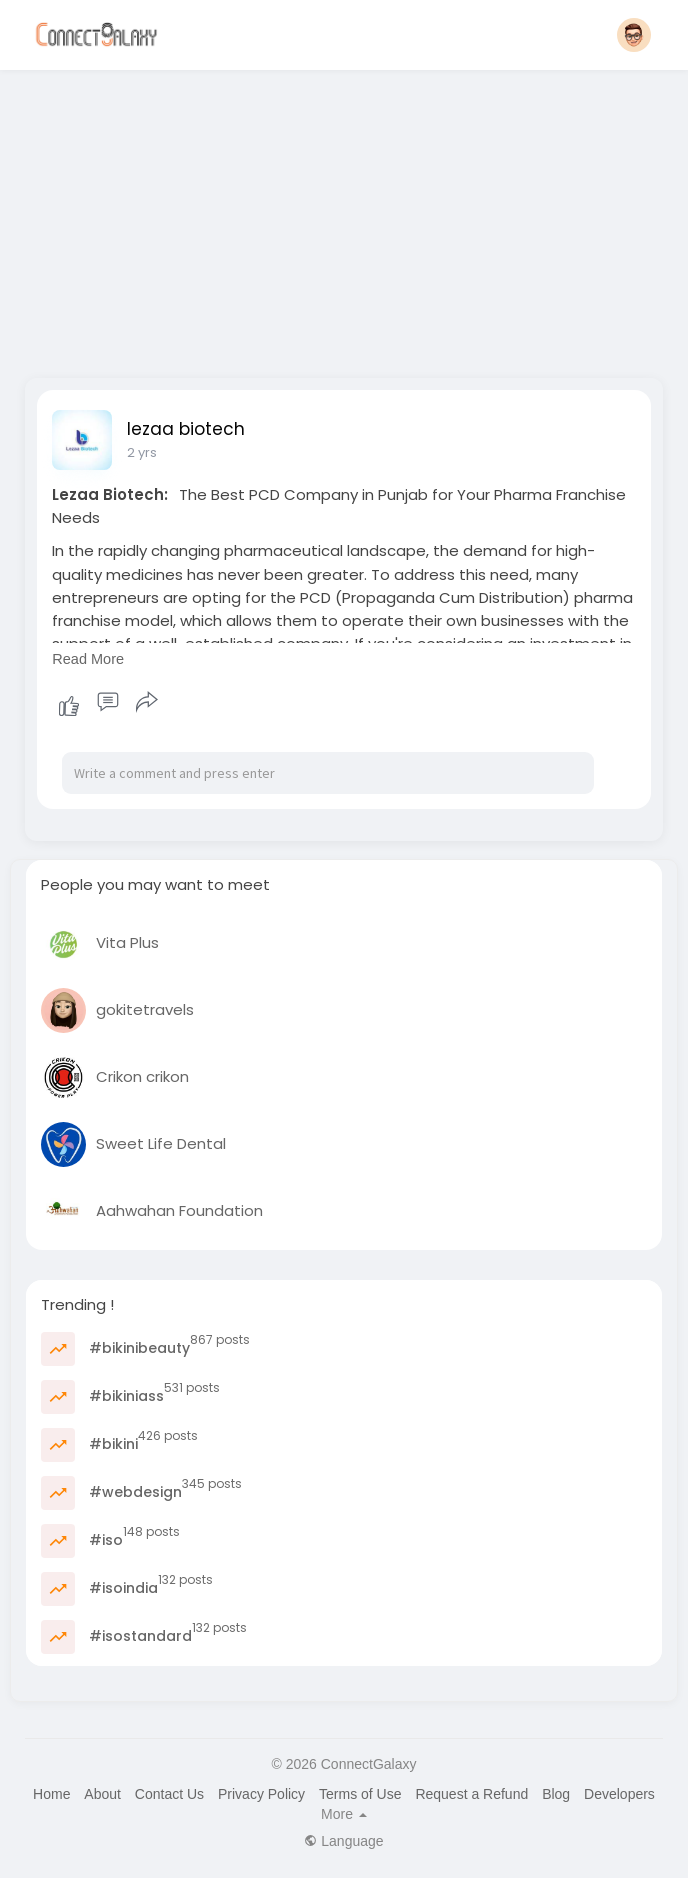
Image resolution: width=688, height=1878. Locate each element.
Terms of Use (360, 1794)
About (102, 1794)
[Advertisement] (343, 218)
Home (51, 1794)
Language (343, 1841)
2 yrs (142, 452)
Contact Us (169, 1794)
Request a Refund (471, 1794)
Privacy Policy (261, 1794)
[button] (634, 35)
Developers (619, 1794)
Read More (88, 659)
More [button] (344, 1814)
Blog (556, 1794)
